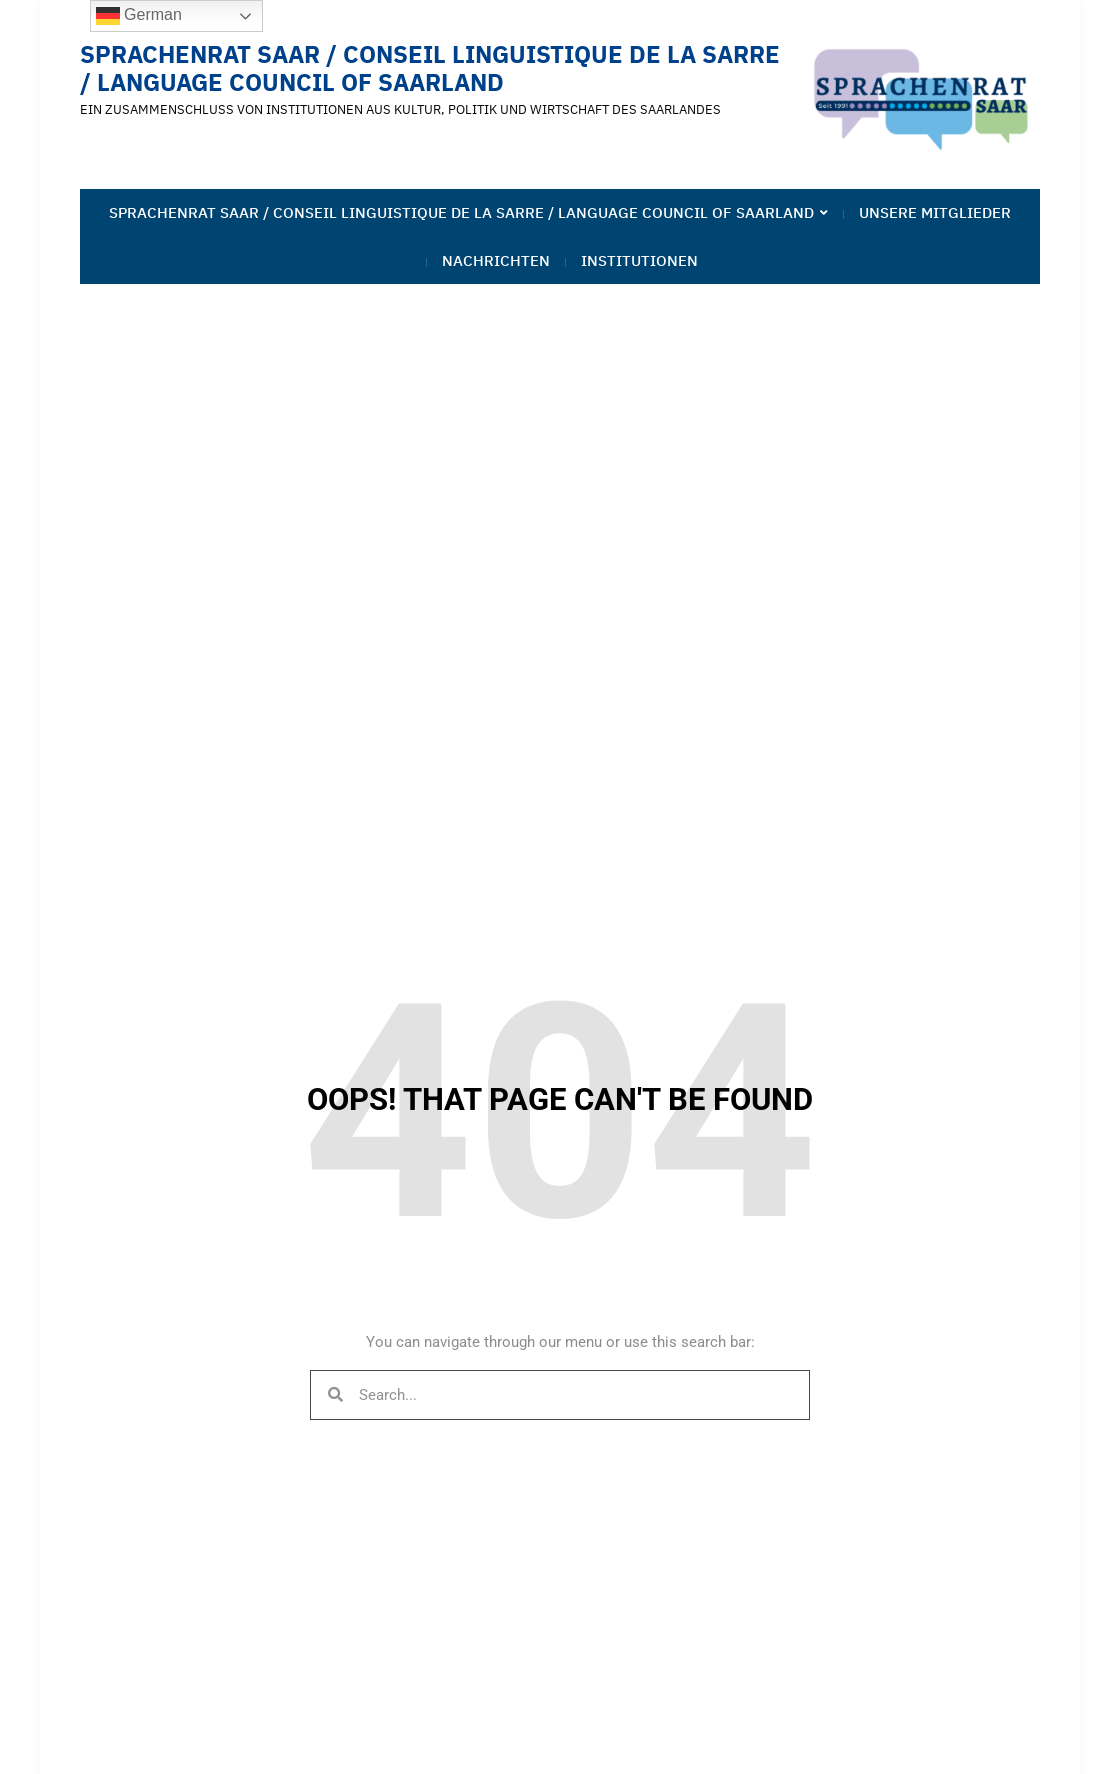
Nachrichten (496, 260)
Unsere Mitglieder (935, 212)
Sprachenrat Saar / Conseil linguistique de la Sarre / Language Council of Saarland (430, 68)
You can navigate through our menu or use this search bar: (560, 1342)
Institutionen (639, 260)
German (139, 16)
